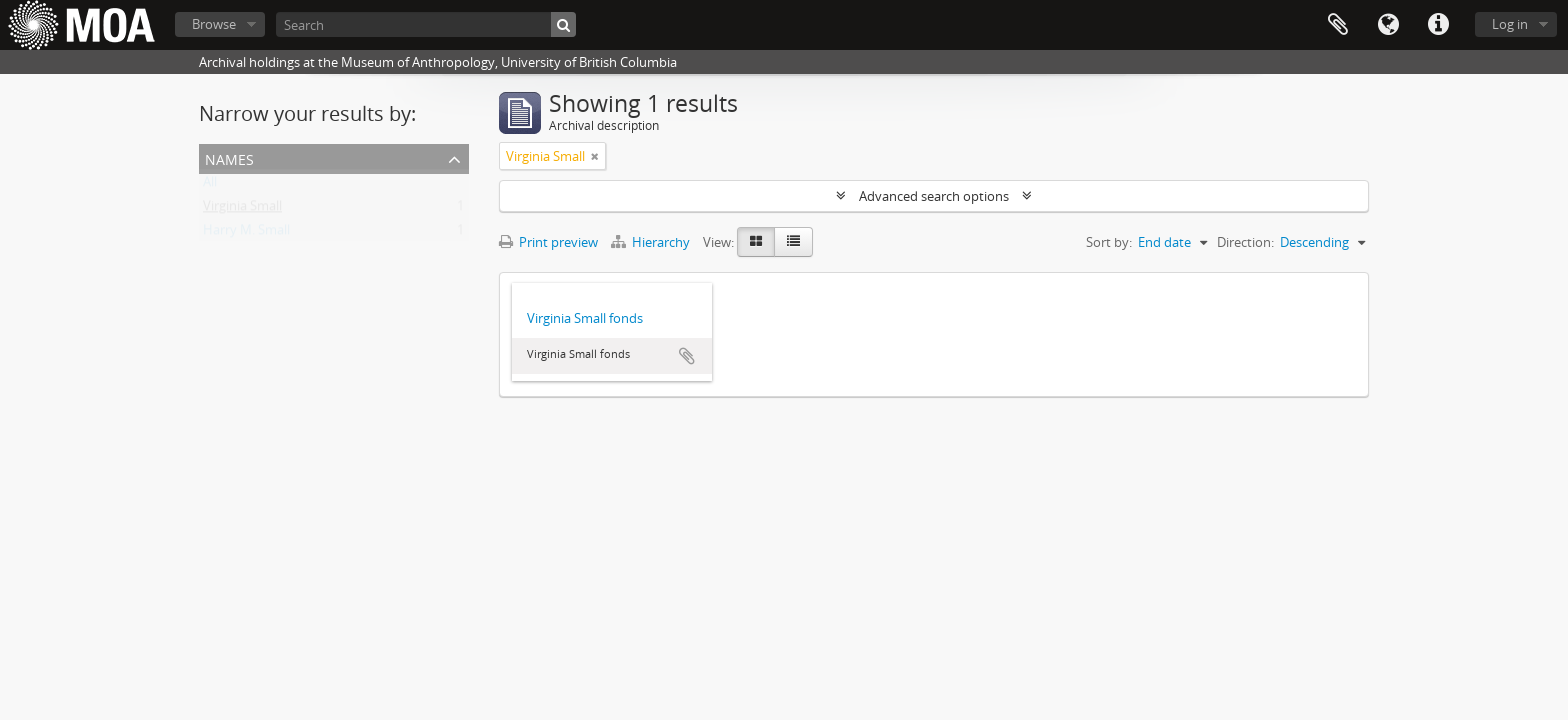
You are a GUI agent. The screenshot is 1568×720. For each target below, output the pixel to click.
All (210, 186)
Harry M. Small (246, 234)
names (229, 157)
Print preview (548, 242)
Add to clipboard (687, 356)
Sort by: (1109, 242)
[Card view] (756, 242)
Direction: (1245, 242)
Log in (1510, 24)
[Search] (426, 24)
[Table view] (793, 242)
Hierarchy (652, 242)
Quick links (1438, 25)
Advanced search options (934, 196)
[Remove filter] (595, 156)
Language (1388, 25)
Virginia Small (242, 210)
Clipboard (1338, 25)
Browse (214, 24)
